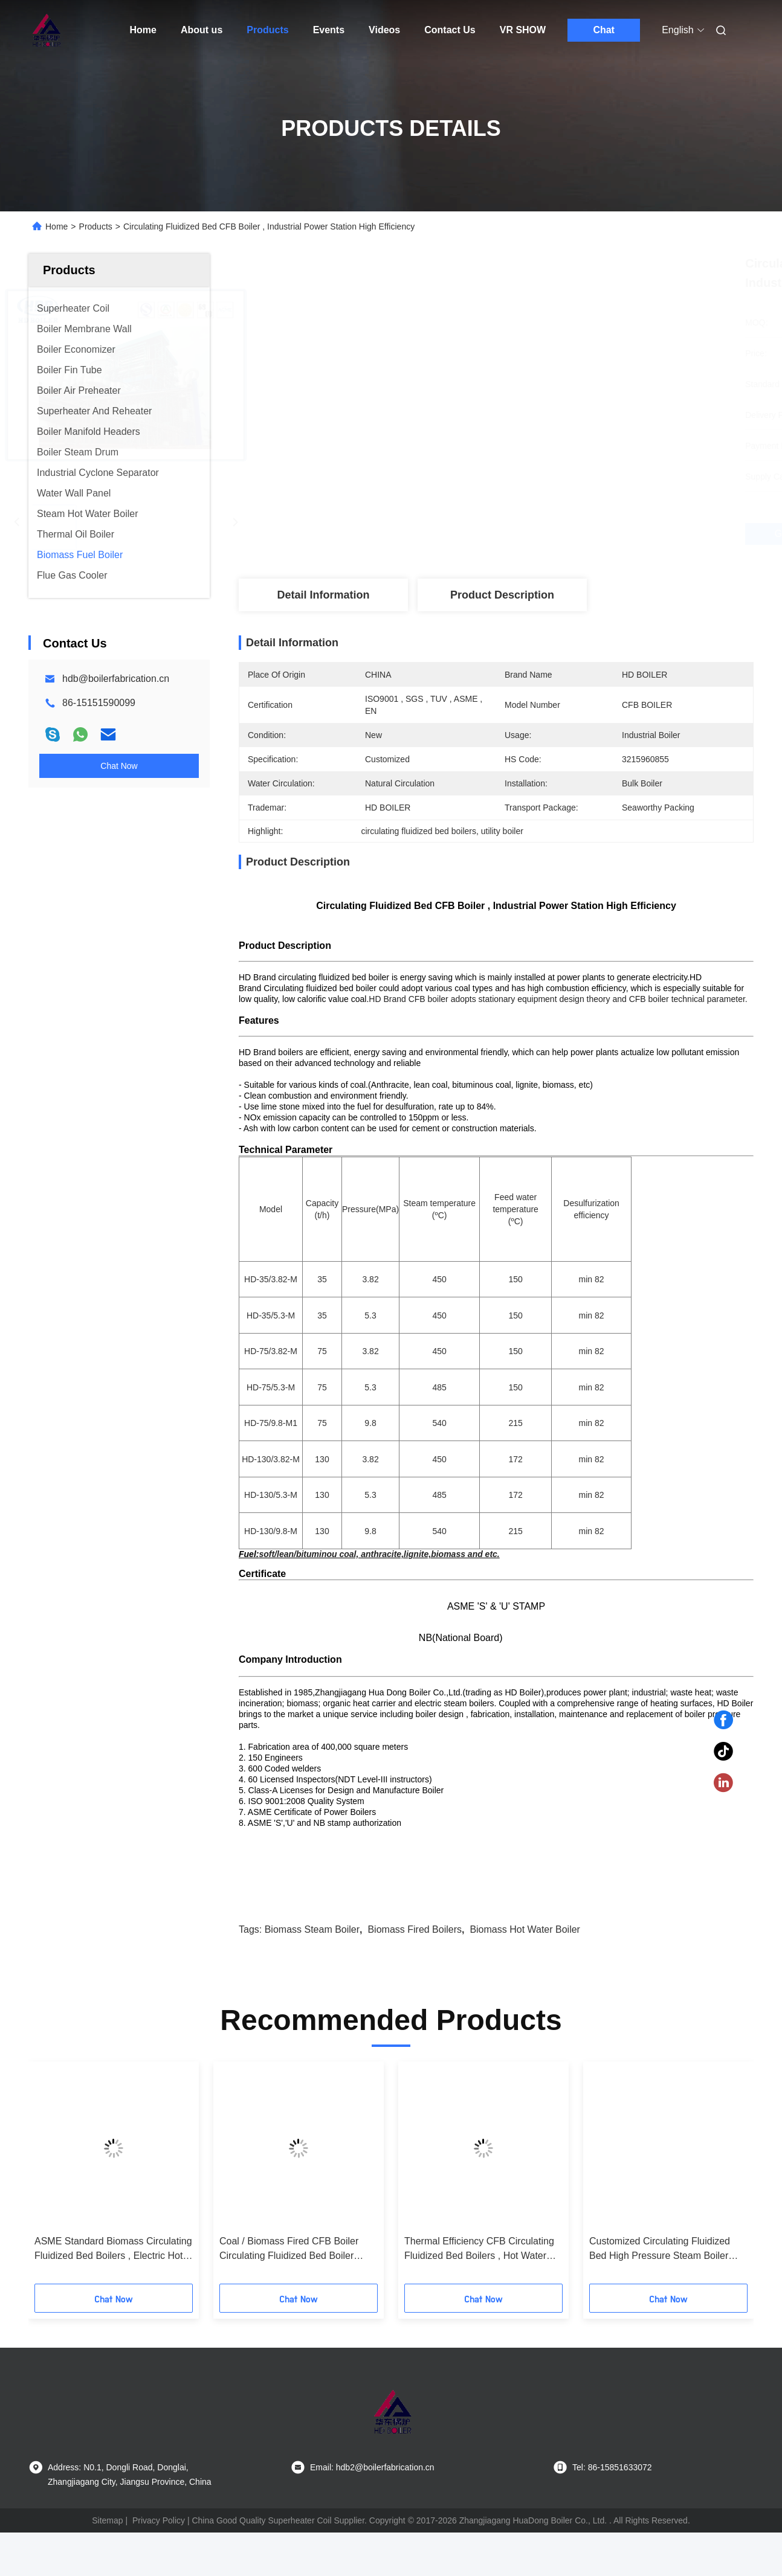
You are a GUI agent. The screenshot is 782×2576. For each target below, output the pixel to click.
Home (143, 30)
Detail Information (323, 595)
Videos (384, 30)
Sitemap (107, 2564)
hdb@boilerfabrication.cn (115, 678)
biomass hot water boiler (525, 1973)
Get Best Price (560, 534)
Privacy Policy (158, 2564)
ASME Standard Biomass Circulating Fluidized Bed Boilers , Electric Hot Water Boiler (113, 2293)
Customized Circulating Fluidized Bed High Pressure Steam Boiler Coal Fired (659, 2293)
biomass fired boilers (414, 1973)
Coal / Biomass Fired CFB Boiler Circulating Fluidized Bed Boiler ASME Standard (288, 2293)
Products (267, 30)
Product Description (502, 595)
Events (328, 30)
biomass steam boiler (312, 1973)
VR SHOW (523, 30)
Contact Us (449, 30)
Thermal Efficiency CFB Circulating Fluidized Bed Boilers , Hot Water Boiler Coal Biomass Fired (479, 2293)
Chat (604, 30)
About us (201, 30)
